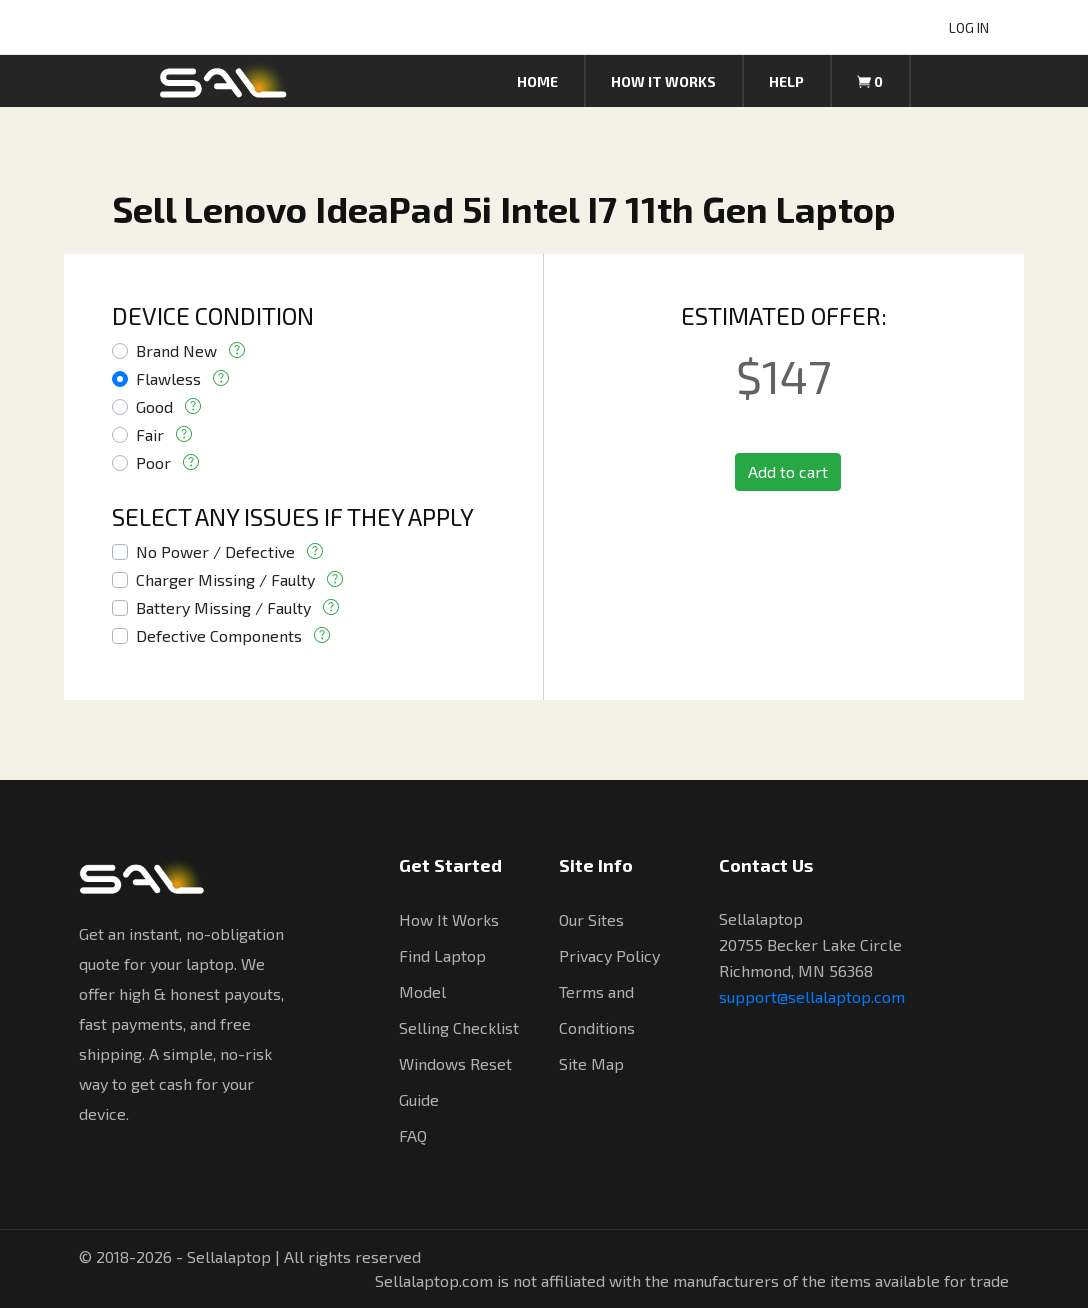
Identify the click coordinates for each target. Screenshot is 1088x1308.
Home (537, 81)
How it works (663, 81)
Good (154, 406)
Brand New (176, 350)
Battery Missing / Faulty (223, 607)
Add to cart (788, 471)
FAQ (413, 1135)
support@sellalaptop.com (812, 996)
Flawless (168, 378)
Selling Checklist (459, 1027)
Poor (153, 462)
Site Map (591, 1063)
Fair (150, 434)
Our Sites (591, 919)
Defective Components (219, 635)
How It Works (449, 919)
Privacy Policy (609, 955)
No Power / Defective (215, 551)
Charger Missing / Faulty (225, 579)
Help (786, 81)
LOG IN (969, 27)
